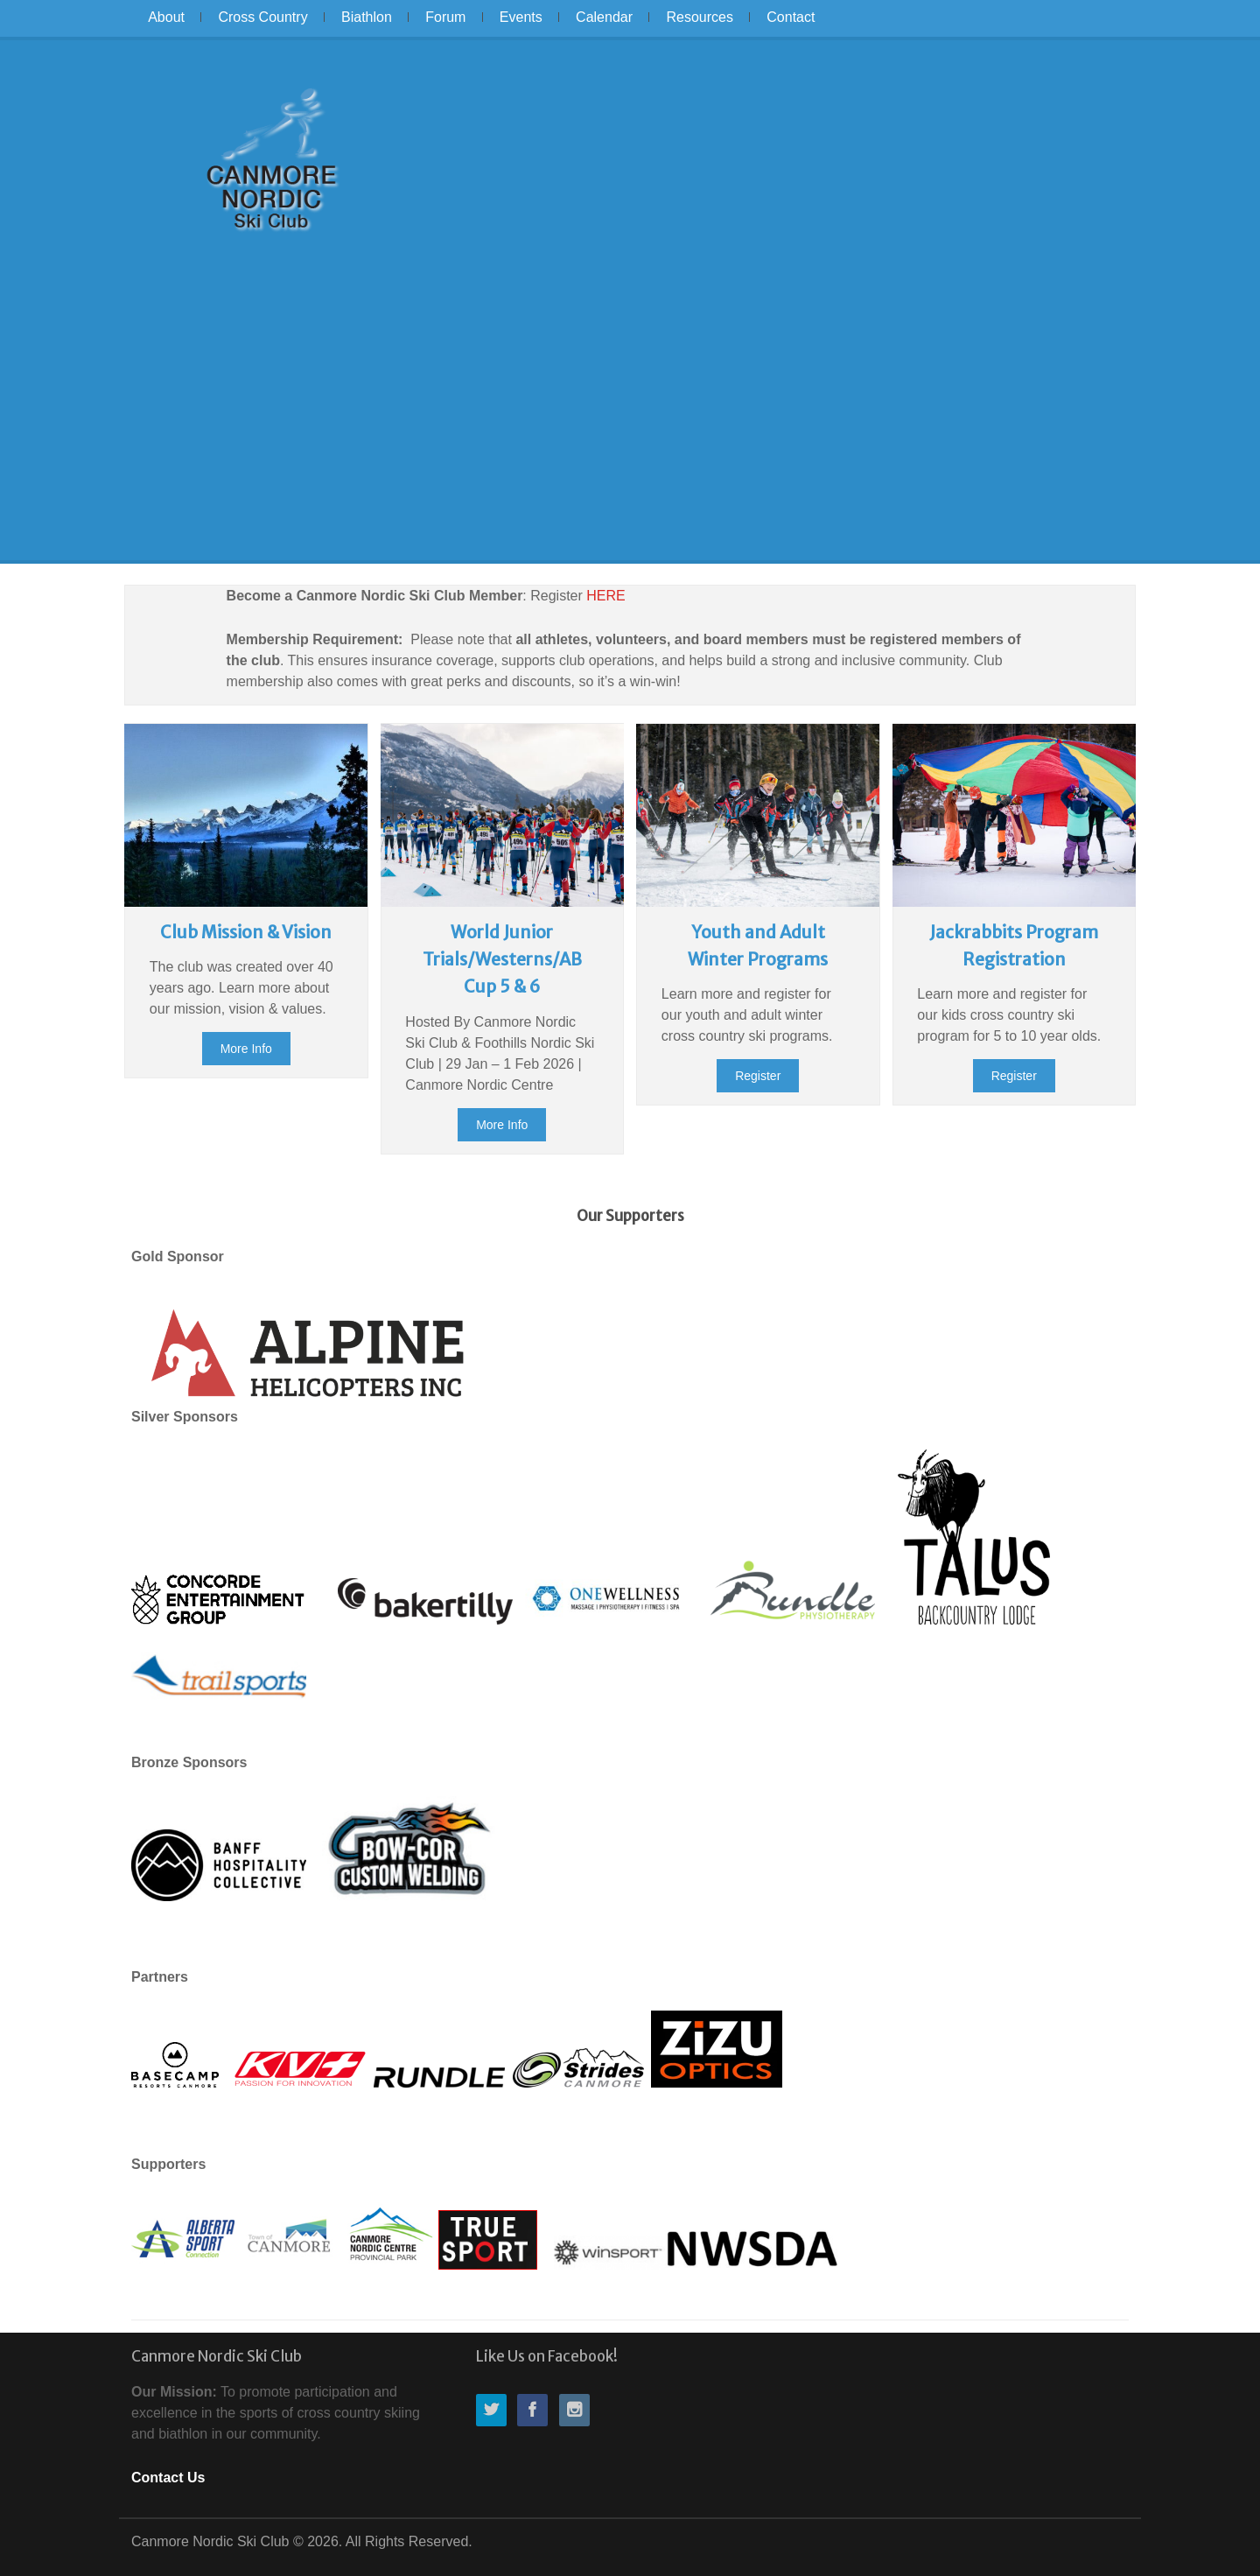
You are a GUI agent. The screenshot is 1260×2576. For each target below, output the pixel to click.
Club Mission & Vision (246, 932)
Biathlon (366, 17)
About (166, 17)
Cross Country (262, 17)
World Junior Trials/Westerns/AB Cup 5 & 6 (502, 960)
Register (757, 1076)
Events (521, 17)
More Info (246, 1049)
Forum (445, 17)
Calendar (604, 17)
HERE (605, 595)
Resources (699, 17)
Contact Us (168, 2477)
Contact (790, 17)
